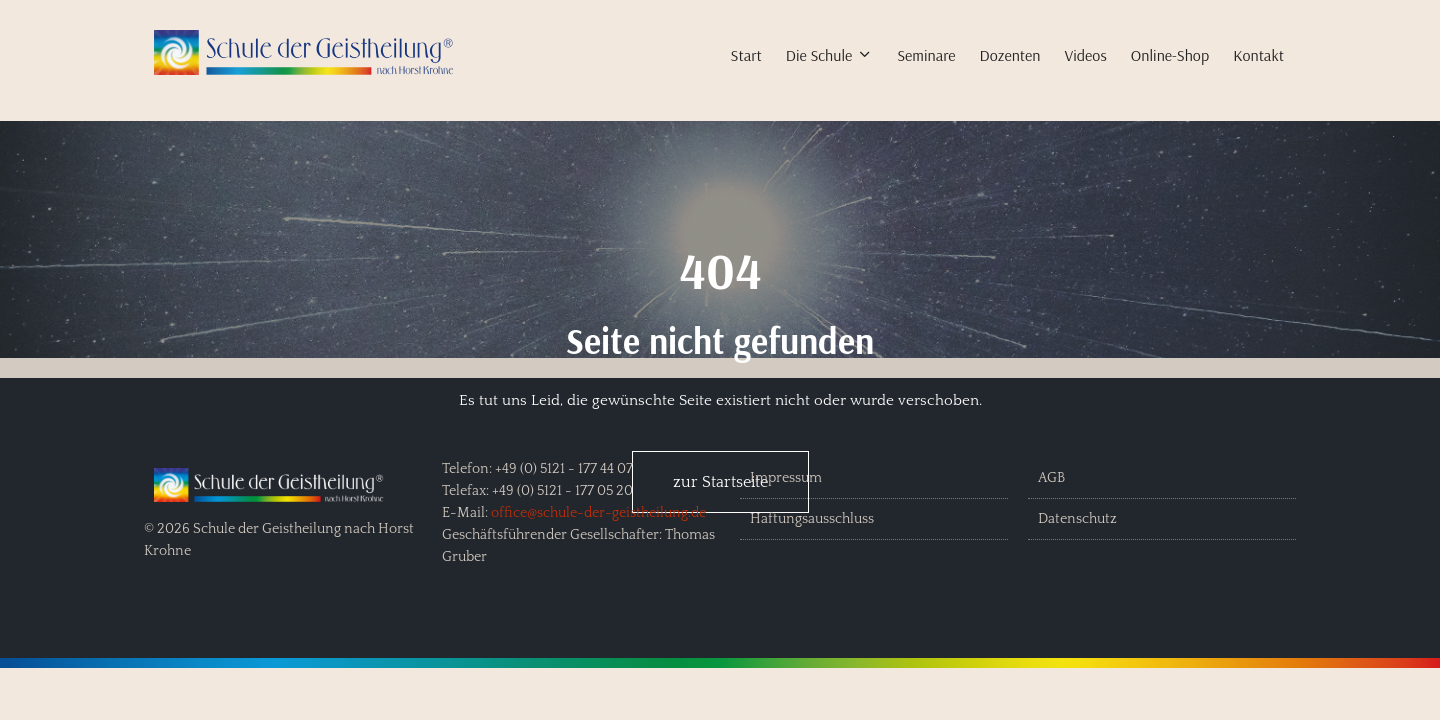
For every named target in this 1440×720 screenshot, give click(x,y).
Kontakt (1258, 55)
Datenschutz (1077, 519)
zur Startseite (720, 482)
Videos (1085, 55)
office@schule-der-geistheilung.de (598, 513)
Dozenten (1010, 55)
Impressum (786, 478)
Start (746, 55)
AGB (1051, 478)
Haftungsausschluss (812, 519)
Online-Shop (1170, 55)
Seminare (926, 55)
